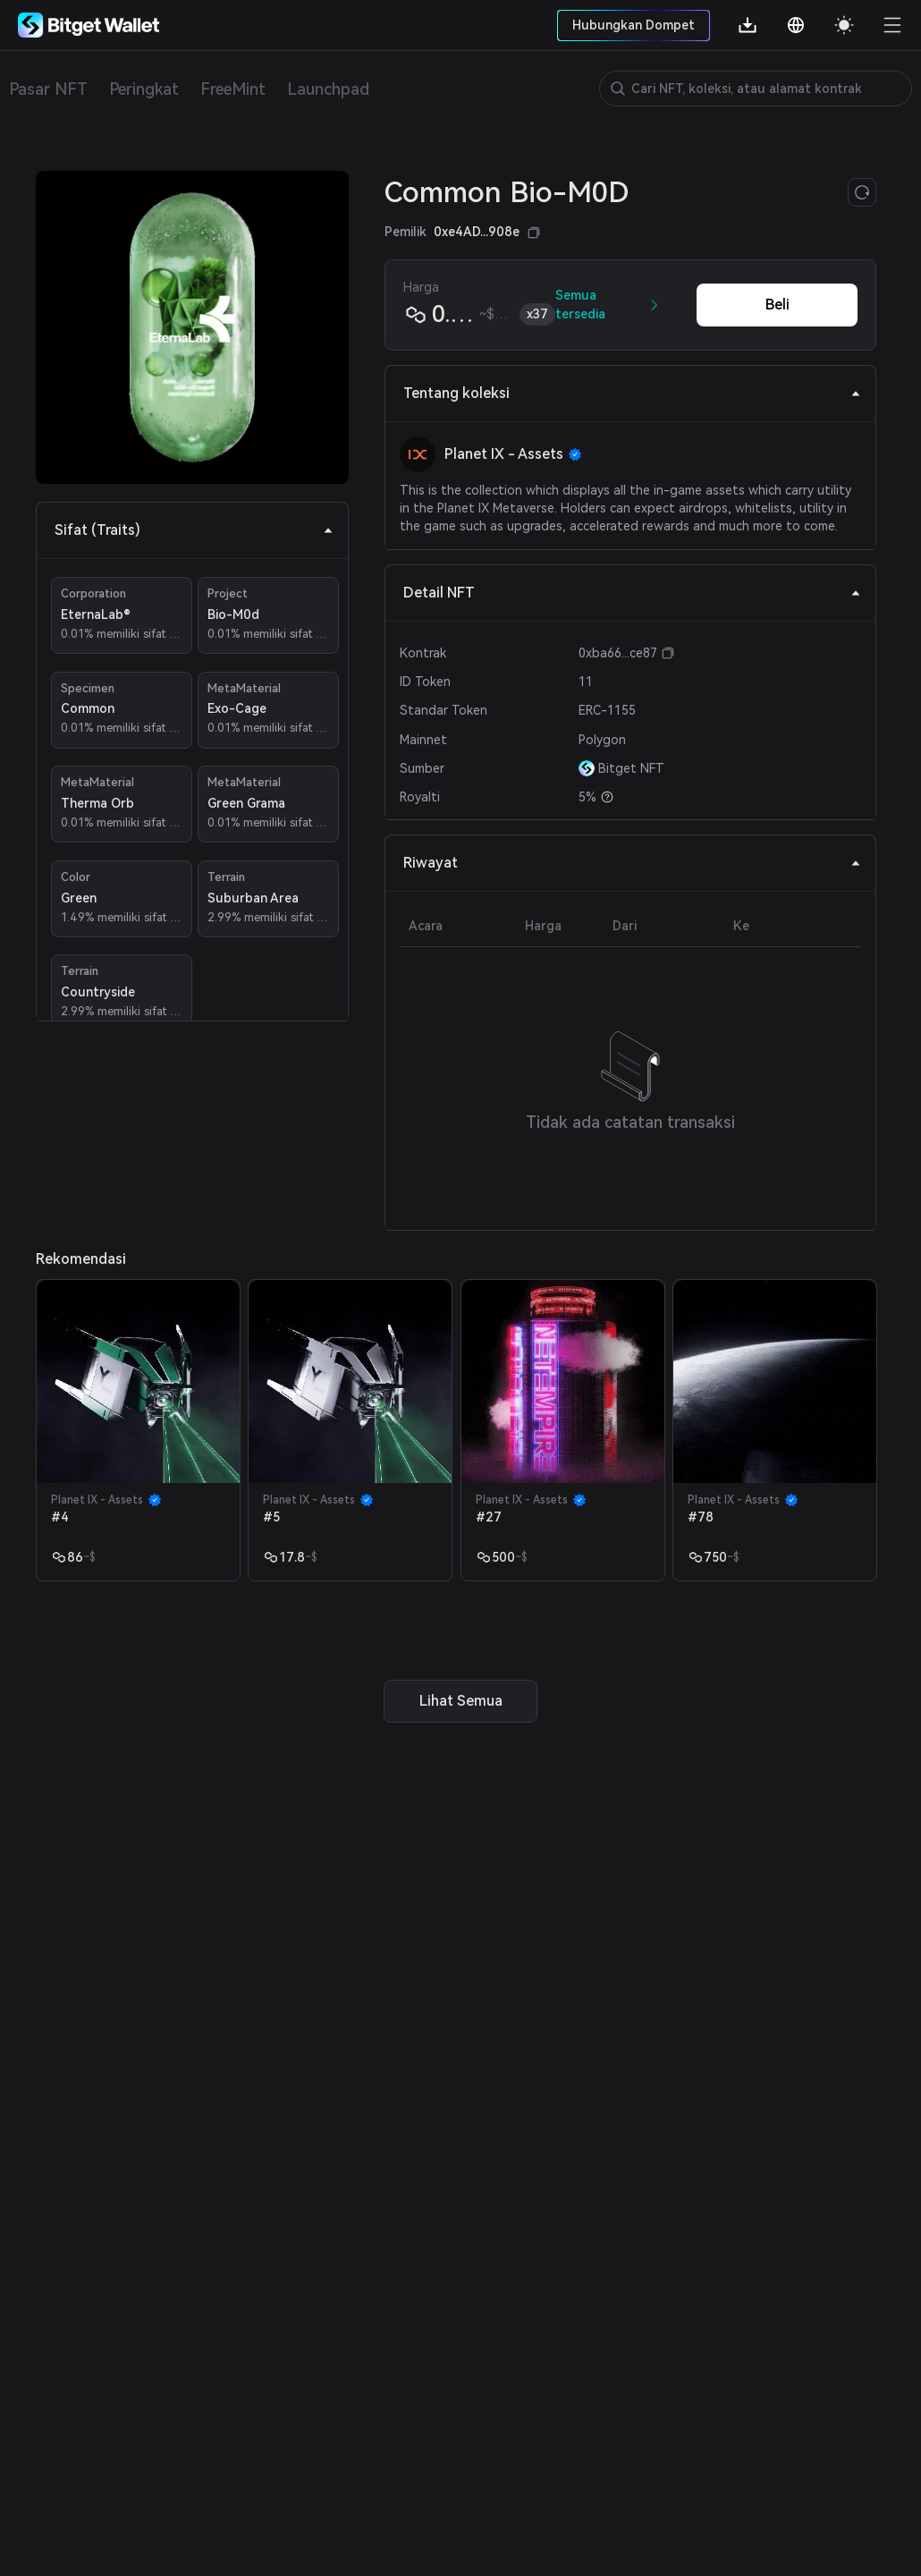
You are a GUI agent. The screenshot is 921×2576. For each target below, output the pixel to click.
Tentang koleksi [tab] (632, 393)
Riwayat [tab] (632, 862)
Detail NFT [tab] (632, 592)
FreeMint (233, 89)
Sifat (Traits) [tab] (194, 529)
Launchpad (328, 89)
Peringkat (144, 89)
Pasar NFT (48, 89)
